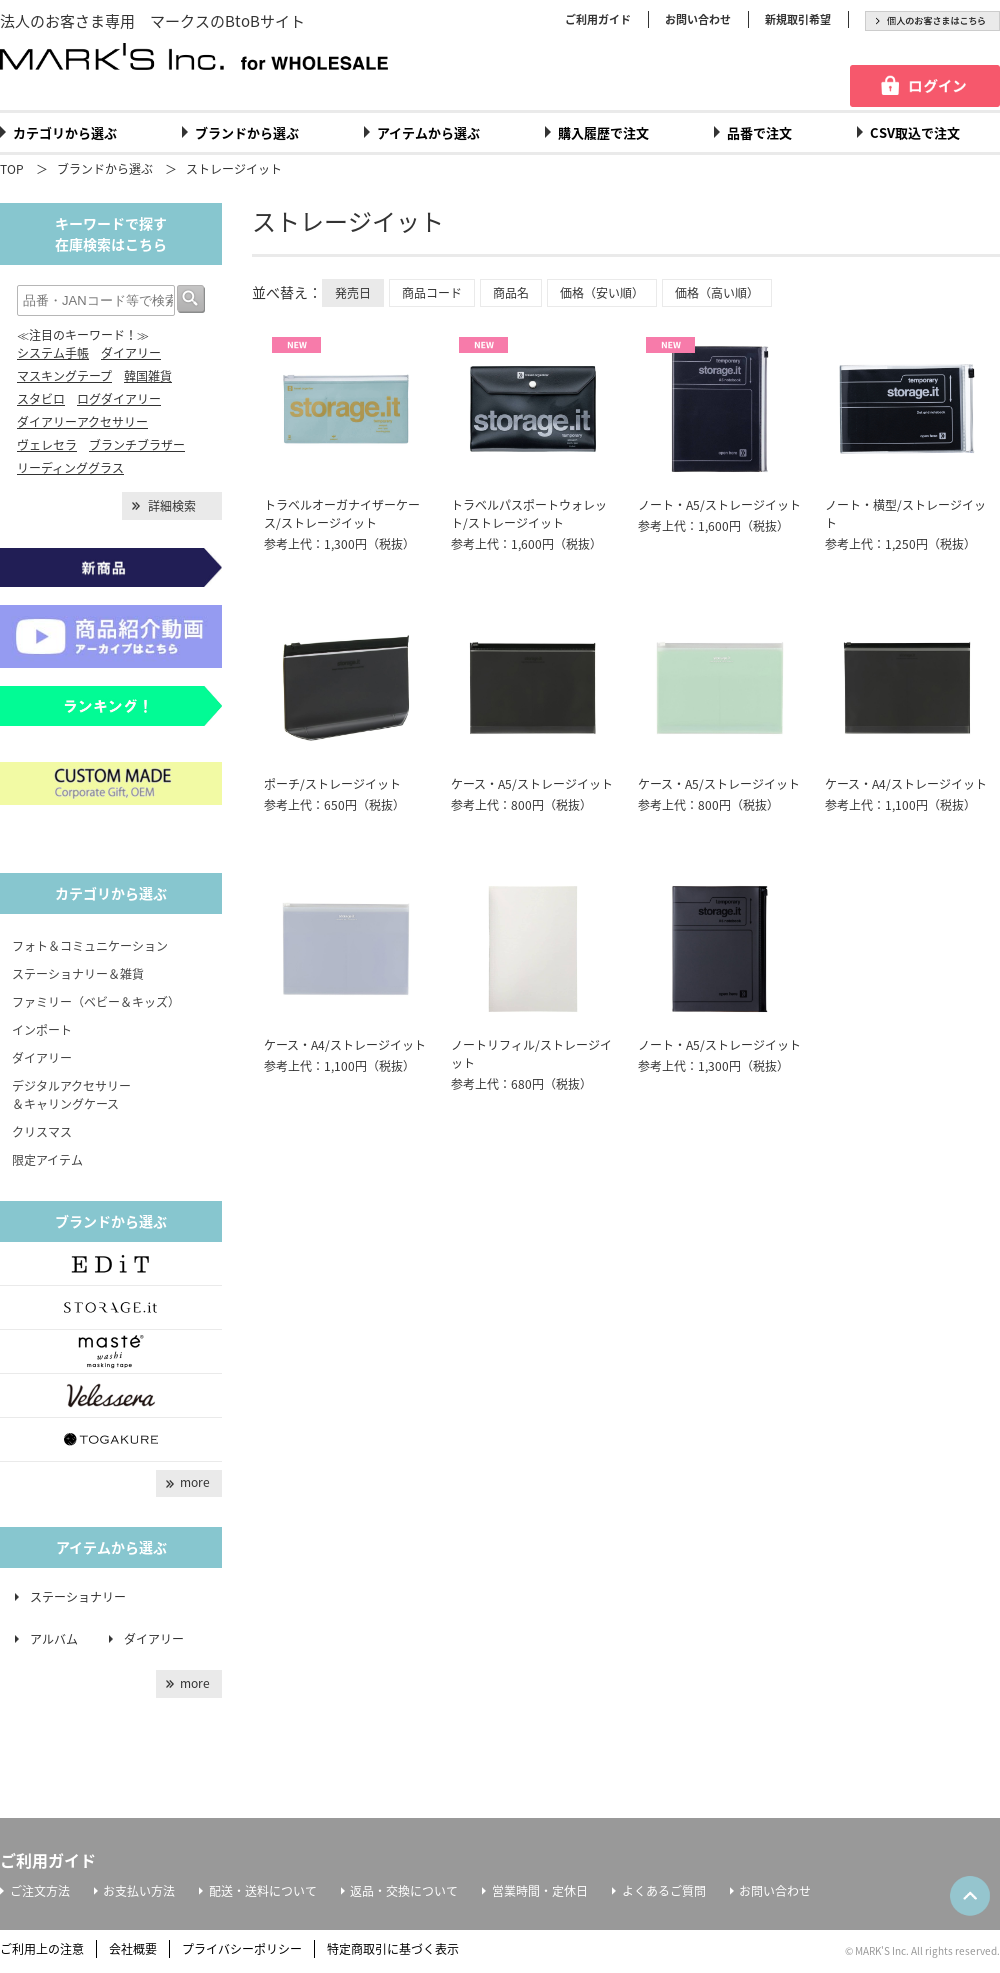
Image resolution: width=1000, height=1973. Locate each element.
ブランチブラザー (137, 445)
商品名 (511, 293)
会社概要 (133, 1949)
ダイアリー (131, 353)
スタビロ (41, 399)
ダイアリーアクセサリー (82, 422)
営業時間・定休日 (540, 1891)
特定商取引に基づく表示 (393, 1949)
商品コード (432, 293)
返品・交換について (404, 1891)
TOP (12, 169)
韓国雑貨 (148, 376)
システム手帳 (53, 353)
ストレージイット (234, 169)
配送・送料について (263, 1891)
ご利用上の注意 (42, 1949)
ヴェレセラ (47, 445)
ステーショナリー (78, 1597)
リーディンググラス (70, 468)
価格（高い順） (717, 293)
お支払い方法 (139, 1891)
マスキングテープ (64, 376)
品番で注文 (759, 132)
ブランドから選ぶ (247, 132)
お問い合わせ (698, 19)
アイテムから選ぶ (428, 132)
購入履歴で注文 (603, 132)
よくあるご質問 (664, 1891)
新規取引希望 (798, 19)
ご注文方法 (40, 1891)
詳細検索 (172, 506)
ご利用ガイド (598, 19)
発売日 (353, 293)
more (195, 1482)
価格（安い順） (602, 293)
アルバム (60, 1639)
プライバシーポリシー (242, 1949)
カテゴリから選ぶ (65, 132)
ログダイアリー (119, 399)
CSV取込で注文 (915, 132)
